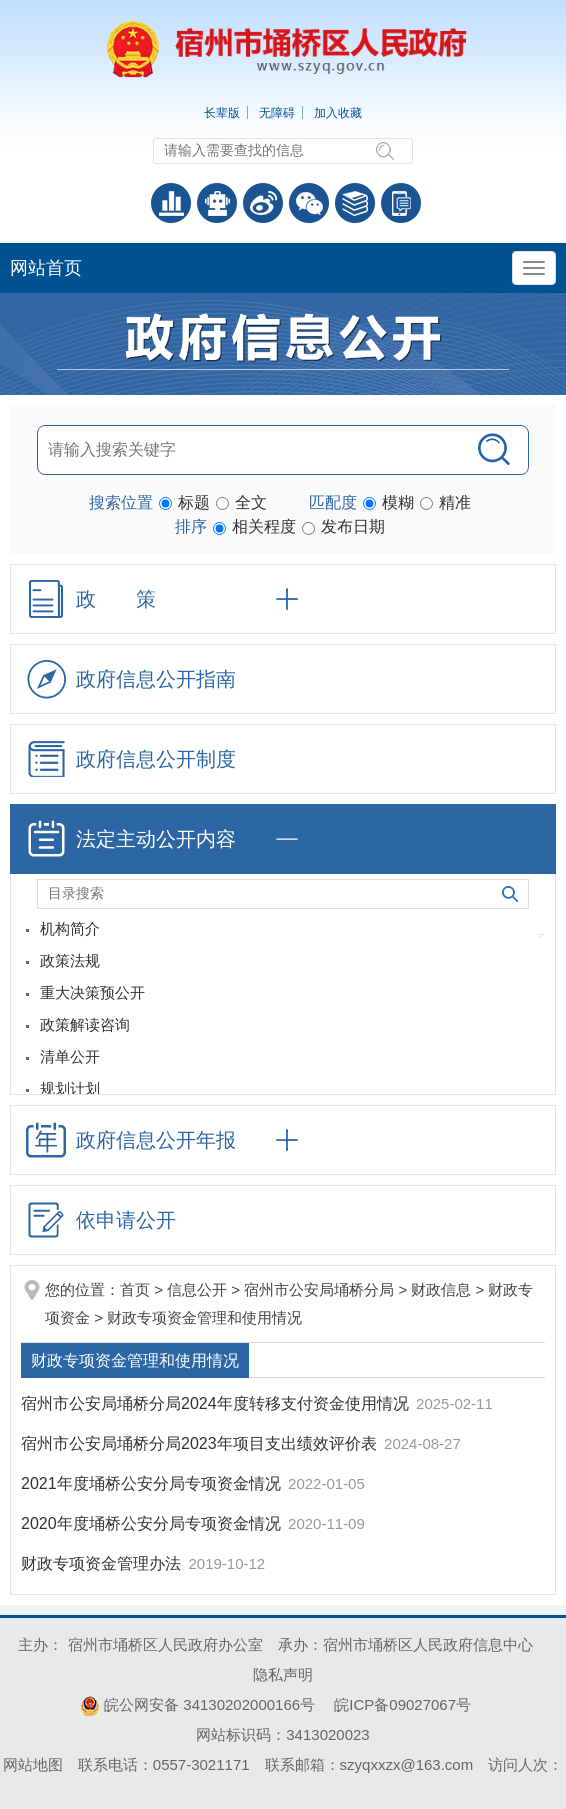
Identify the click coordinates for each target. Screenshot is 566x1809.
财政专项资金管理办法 (103, 1563)
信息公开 (197, 1289)
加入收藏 (338, 113)
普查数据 (171, 203)
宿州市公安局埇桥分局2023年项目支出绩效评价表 (201, 1443)
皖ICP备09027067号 (402, 1704)
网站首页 (46, 268)
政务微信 (309, 203)
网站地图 (33, 1764)
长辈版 (222, 113)
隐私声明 (283, 1674)
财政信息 (441, 1289)
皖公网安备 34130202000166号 (197, 1704)
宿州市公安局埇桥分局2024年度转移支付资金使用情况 (217, 1403)
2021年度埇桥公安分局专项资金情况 (153, 1483)
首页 (135, 1289)
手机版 (401, 203)
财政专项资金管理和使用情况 (204, 1317)
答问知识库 (355, 203)
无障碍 (277, 113)
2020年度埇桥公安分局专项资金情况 (153, 1523)
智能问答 (217, 203)
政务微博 (263, 203)
